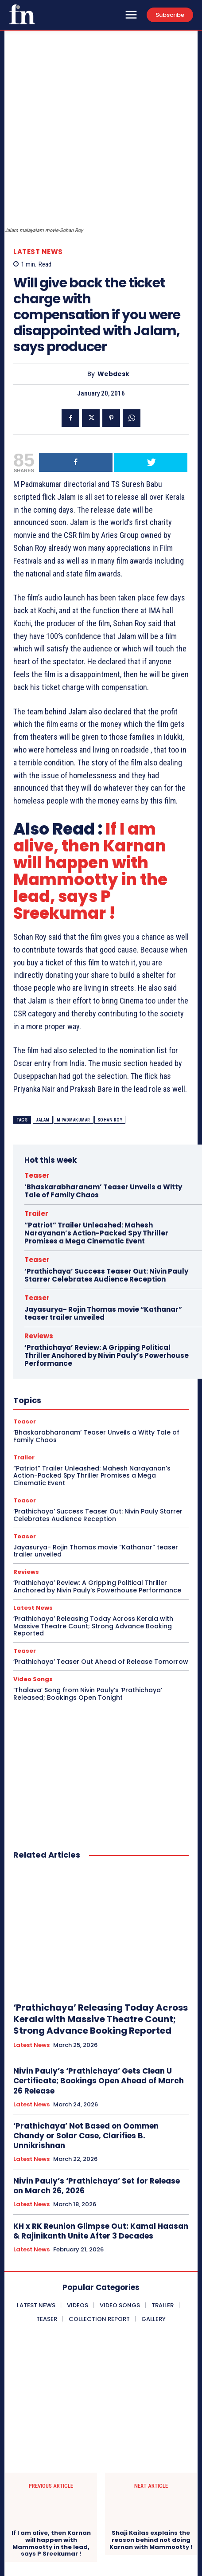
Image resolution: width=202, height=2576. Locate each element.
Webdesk (113, 281)
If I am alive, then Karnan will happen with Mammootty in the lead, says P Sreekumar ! (90, 778)
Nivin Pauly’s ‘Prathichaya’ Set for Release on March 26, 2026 (96, 2093)
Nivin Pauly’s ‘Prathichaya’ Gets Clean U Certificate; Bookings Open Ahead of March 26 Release (98, 1988)
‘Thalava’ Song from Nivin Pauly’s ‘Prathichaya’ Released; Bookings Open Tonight (87, 1601)
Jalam (43, 1026)
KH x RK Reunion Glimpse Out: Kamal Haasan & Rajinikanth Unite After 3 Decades (100, 2138)
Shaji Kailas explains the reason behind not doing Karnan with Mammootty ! (150, 2447)
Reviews (38, 1243)
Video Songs (33, 1586)
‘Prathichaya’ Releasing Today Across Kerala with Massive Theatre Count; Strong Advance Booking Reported (93, 1533)
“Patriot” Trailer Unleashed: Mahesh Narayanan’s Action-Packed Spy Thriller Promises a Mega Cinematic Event (96, 1140)
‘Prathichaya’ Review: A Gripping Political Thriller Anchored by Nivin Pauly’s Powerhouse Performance (106, 1262)
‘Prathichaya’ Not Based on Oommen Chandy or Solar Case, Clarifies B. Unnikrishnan (86, 2043)
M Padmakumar (73, 1026)
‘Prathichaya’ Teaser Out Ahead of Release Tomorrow (100, 1568)
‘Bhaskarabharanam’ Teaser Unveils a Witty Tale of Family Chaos (103, 1098)
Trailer (36, 1120)
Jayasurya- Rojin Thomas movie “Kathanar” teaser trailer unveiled (103, 1220)
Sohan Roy (110, 1026)
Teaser (37, 1082)
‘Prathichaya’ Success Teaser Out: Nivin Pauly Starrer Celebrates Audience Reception (106, 1182)
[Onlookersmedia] (22, 14)
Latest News (38, 159)
